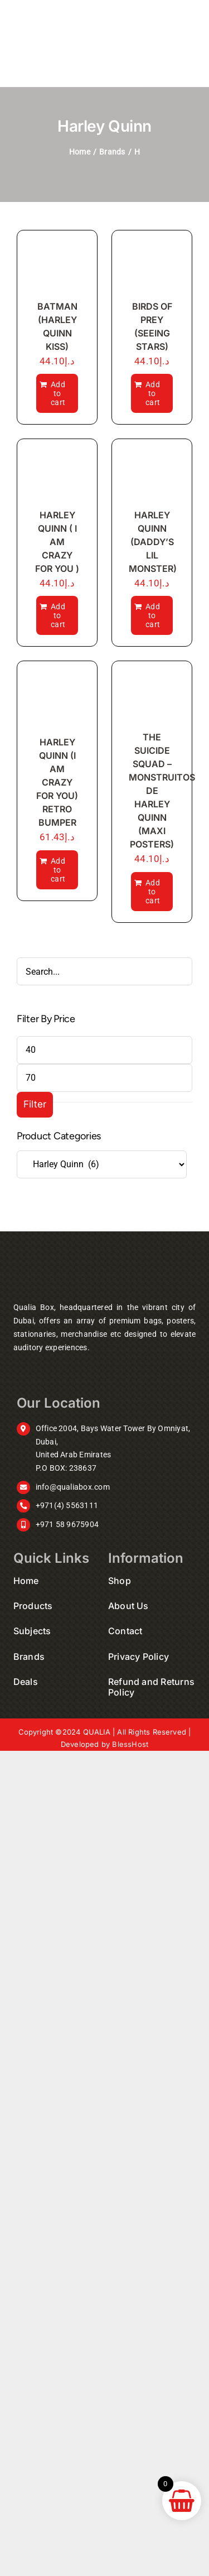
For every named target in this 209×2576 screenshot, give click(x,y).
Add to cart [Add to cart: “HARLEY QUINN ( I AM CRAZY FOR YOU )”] (58, 615)
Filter (35, 1104)
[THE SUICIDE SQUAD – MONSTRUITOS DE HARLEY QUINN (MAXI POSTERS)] (152, 698)
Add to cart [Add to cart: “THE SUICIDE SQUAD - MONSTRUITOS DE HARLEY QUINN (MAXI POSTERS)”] (152, 891)
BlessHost (130, 1744)
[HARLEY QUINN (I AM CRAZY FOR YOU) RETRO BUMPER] (57, 701)
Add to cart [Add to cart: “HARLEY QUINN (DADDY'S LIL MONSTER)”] (152, 615)
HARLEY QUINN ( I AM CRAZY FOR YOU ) (57, 541)
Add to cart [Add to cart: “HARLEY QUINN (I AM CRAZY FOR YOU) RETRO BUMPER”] (58, 869)
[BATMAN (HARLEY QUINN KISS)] (57, 268)
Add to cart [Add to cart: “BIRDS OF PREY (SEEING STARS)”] (152, 393)
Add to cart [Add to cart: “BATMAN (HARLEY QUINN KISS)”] (58, 393)
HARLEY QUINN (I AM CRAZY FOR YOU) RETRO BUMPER (57, 782)
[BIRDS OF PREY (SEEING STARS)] (152, 268)
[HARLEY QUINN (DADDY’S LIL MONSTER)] (152, 476)
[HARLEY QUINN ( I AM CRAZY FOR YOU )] (57, 476)
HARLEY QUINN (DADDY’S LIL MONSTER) (153, 541)
